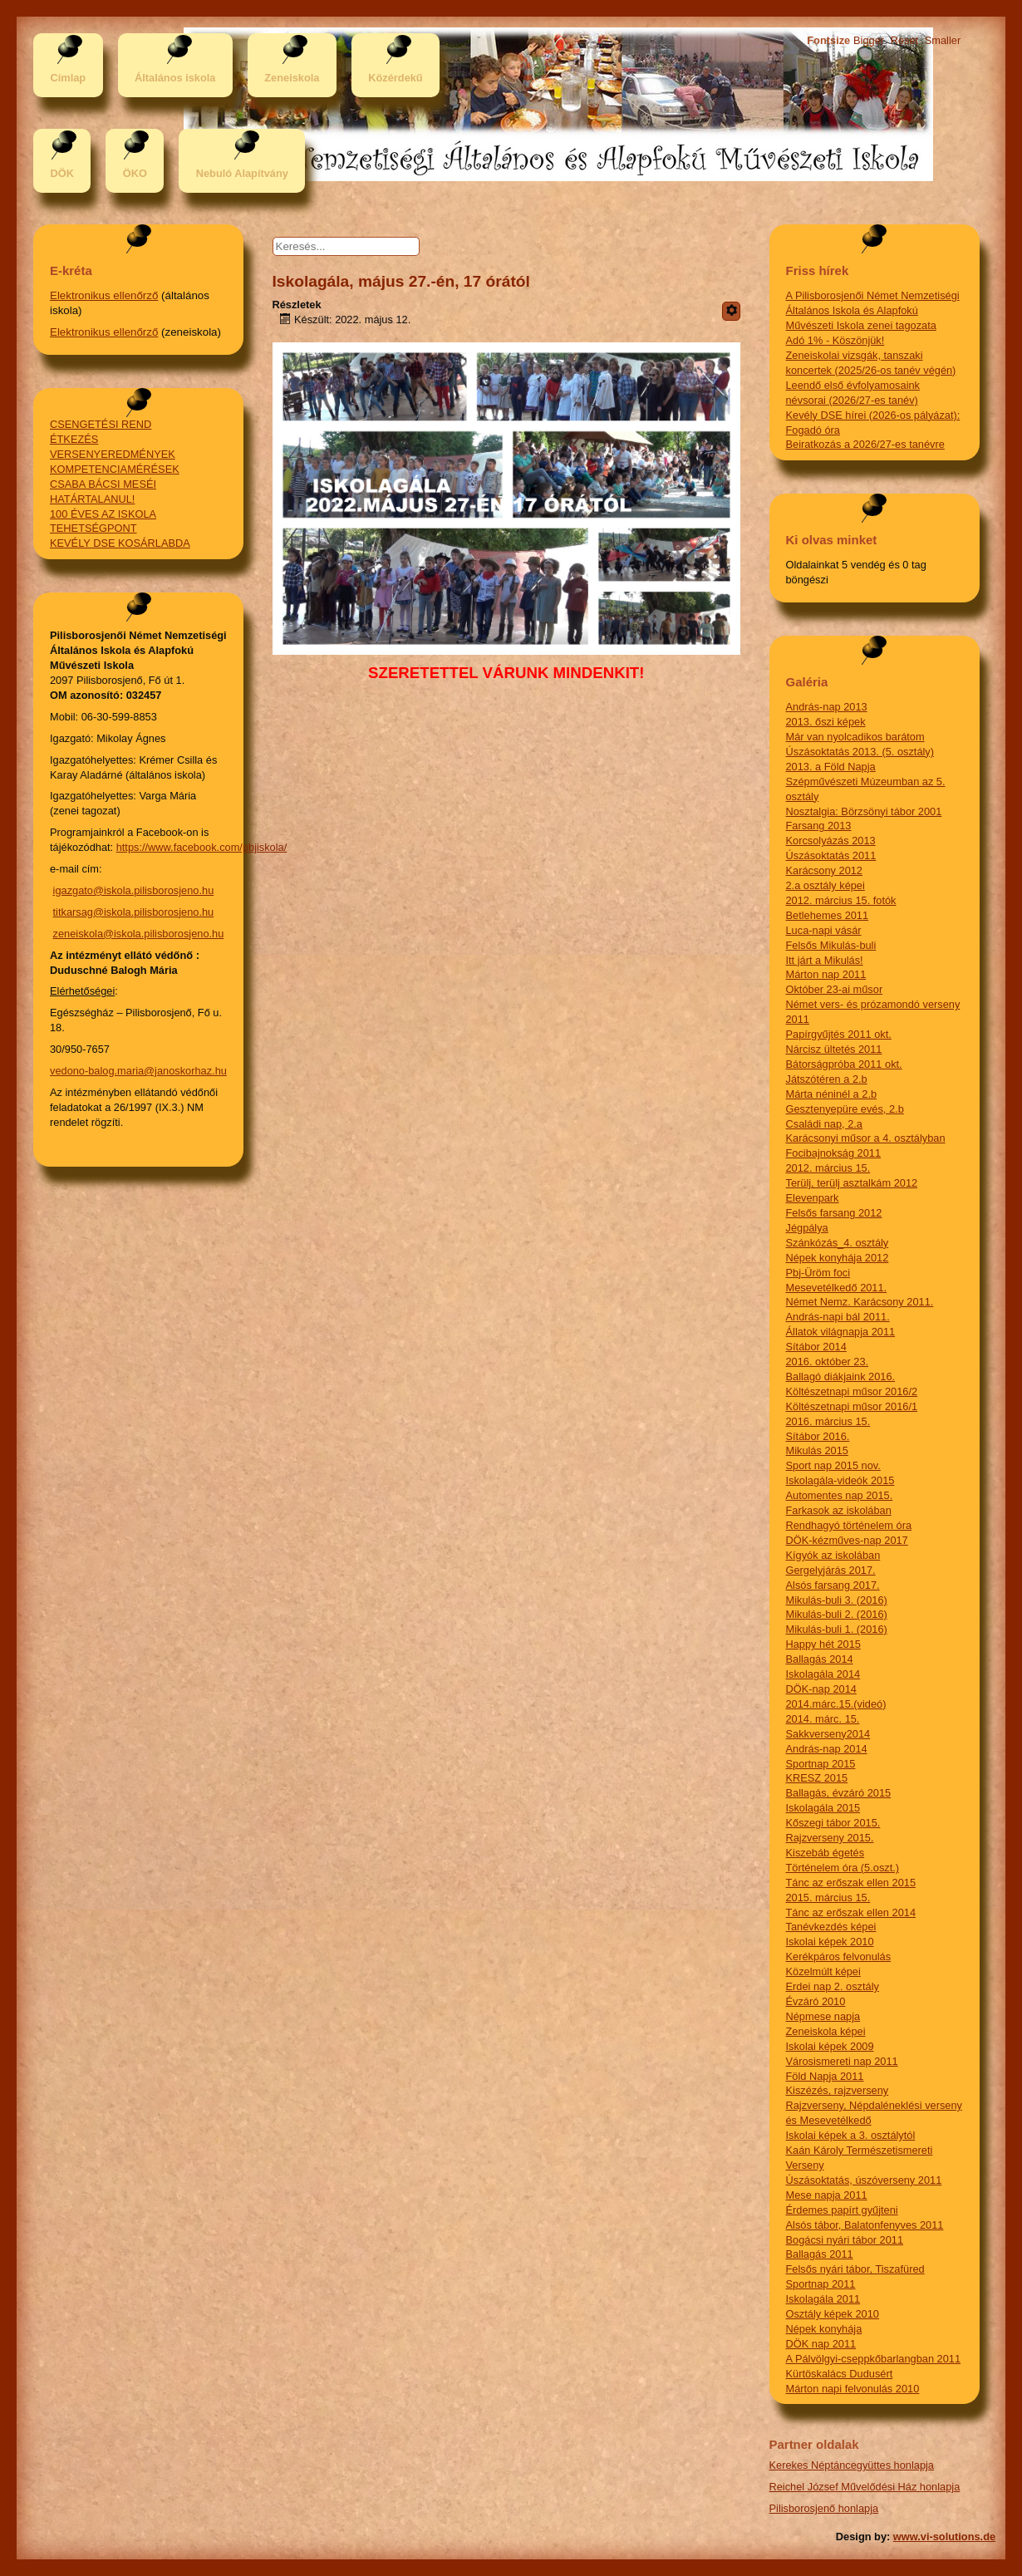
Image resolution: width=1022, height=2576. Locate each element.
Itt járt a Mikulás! (824, 960)
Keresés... (314, 237)
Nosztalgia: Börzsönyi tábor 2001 (864, 811)
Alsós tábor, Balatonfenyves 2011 (865, 2225)
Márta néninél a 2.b (831, 1094)
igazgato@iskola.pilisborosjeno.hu (133, 890)
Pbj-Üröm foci (818, 1272)
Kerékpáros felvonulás (839, 1956)
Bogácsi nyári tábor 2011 (845, 2240)
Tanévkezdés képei (831, 1926)
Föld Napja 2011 (825, 2076)
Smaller (943, 40)
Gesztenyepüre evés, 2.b (845, 1109)
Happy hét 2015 (823, 1644)
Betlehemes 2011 (827, 915)
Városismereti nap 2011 (842, 2061)
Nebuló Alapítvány (242, 173)
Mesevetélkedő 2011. (836, 1287)
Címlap (68, 77)
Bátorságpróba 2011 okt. (844, 1064)
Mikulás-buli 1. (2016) (836, 1629)
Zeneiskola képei (826, 2031)
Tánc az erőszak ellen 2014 (851, 1912)
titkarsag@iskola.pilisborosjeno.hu (133, 912)
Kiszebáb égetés (825, 1852)
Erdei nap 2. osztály (832, 1986)
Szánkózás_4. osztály (837, 1242)
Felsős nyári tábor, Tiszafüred (855, 2269)
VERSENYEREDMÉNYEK (112, 454)
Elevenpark (812, 1198)
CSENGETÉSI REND (100, 424)
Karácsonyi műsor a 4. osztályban (866, 1138)
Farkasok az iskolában (839, 1510)
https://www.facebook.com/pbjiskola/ (201, 847)
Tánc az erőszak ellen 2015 (851, 1882)
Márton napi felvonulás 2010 (853, 2388)
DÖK (61, 173)
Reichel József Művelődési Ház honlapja (865, 2486)
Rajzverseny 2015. (830, 1837)
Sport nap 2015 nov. (833, 1465)
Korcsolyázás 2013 (831, 840)
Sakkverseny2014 (828, 1734)
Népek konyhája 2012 (837, 1257)
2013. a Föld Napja (831, 766)
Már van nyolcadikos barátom (855, 736)
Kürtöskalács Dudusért (839, 2373)
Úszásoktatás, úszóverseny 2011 (864, 2180)
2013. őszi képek (826, 721)
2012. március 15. (828, 1168)
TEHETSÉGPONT (93, 528)
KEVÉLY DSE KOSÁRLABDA (120, 543)
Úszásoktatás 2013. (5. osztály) (860, 751)
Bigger (868, 40)
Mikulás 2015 (817, 1450)
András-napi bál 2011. (838, 1316)
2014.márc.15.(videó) (836, 1704)
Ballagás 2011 (819, 2254)
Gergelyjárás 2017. (831, 1570)
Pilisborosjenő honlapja (824, 2508)
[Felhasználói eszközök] (731, 311)
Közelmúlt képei (823, 1971)
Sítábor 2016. (818, 1436)
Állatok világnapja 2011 (841, 1331)
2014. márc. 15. (823, 1719)
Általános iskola (175, 77)
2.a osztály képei (825, 885)
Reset (904, 40)
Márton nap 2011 (826, 974)
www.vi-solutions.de (944, 2536)
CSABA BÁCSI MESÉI (103, 484)
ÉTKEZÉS (74, 439)
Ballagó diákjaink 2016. (841, 1376)
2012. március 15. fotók (841, 900)
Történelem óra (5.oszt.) (843, 1867)
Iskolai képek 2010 (830, 1941)
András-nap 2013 (826, 707)
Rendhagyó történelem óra (849, 1525)
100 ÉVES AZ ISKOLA (103, 514)
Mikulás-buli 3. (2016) (836, 1600)
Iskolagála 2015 (823, 1808)
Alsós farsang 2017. (833, 1585)
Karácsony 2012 (824, 870)
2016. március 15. (828, 1421)
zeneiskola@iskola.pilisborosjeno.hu (138, 933)
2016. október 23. (827, 1361)
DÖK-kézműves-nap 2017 (847, 1540)
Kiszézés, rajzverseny (837, 2090)
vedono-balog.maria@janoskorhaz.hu (138, 1070)
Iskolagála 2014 (823, 1674)
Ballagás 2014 (819, 1659)
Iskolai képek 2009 (830, 2046)
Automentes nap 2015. (839, 1495)
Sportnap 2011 (821, 2284)
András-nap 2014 (826, 1749)
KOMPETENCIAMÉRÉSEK (114, 469)
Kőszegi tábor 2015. (833, 1822)
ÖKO (135, 173)
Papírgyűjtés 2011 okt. (839, 1034)
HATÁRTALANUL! (92, 499)
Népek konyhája (824, 2329)
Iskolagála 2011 (823, 2299)
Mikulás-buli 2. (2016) (836, 1614)
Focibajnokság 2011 (834, 1153)
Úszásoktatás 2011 (831, 855)
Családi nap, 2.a (824, 1124)
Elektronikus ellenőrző (104, 295)
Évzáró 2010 (816, 2001)
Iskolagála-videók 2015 (840, 1480)
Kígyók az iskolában (833, 1555)
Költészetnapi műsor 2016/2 (852, 1391)
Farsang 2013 (819, 825)
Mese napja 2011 (826, 2195)
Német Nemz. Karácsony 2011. (860, 1301)
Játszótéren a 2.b (826, 1079)
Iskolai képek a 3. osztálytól (851, 2135)
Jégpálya (807, 1228)
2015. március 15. (828, 1897)
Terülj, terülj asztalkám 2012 (852, 1183)
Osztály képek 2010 (832, 2314)
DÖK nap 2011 (821, 2344)
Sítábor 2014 (816, 1346)
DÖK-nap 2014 (821, 1689)
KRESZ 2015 (817, 1778)
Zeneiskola (291, 77)
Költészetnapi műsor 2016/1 (852, 1406)
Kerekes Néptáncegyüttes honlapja (851, 2465)
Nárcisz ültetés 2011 (834, 1049)
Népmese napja (823, 2016)
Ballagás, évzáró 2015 (839, 1793)
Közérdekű (395, 77)
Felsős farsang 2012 (834, 1213)
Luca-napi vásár (824, 930)
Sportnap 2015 (821, 1763)
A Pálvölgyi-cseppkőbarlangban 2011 (873, 2358)
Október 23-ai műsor (834, 989)
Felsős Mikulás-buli (831, 945)
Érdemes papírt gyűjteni (842, 2210)
